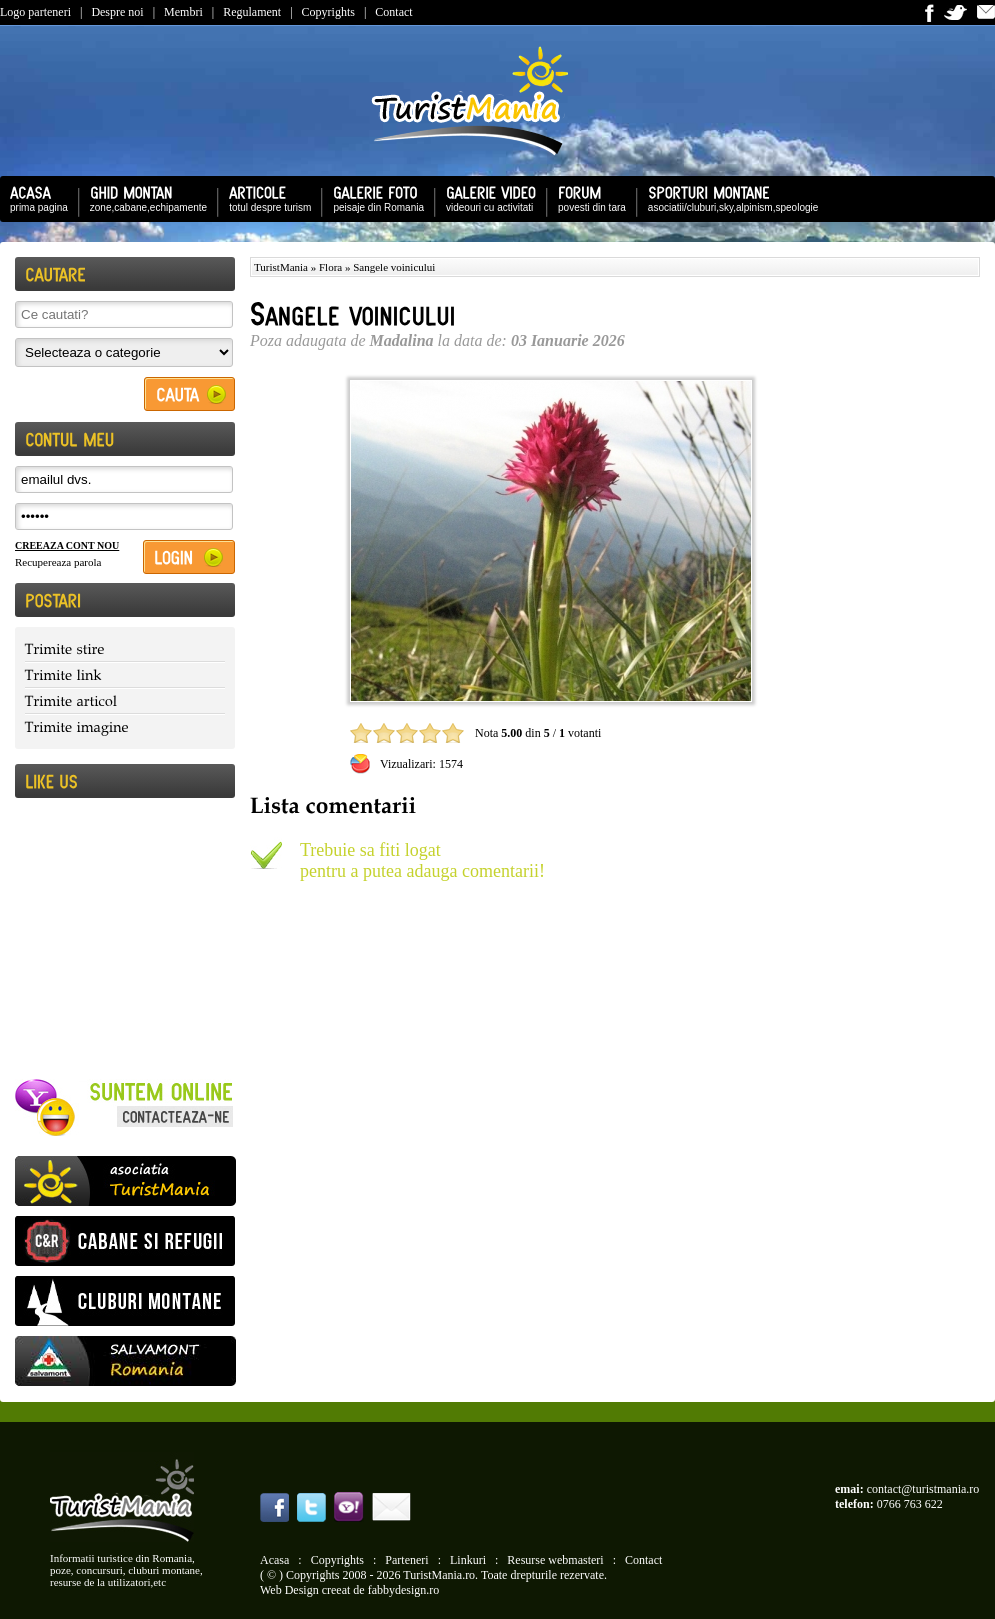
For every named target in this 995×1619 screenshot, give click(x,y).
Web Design (289, 1590)
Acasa (274, 1560)
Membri (183, 12)
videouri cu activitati (486, 197)
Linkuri (468, 1560)
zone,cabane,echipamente (143, 197)
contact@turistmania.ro (923, 1489)
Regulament (252, 12)
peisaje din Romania (373, 197)
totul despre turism (265, 197)
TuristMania (281, 267)
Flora (330, 267)
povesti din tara (587, 197)
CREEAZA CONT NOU (67, 545)
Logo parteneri (35, 12)
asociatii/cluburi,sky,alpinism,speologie (728, 197)
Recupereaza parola (58, 562)
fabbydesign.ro (404, 1590)
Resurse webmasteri (555, 1560)
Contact (393, 12)
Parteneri (406, 1560)
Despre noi (117, 12)
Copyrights (328, 12)
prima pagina (34, 197)
